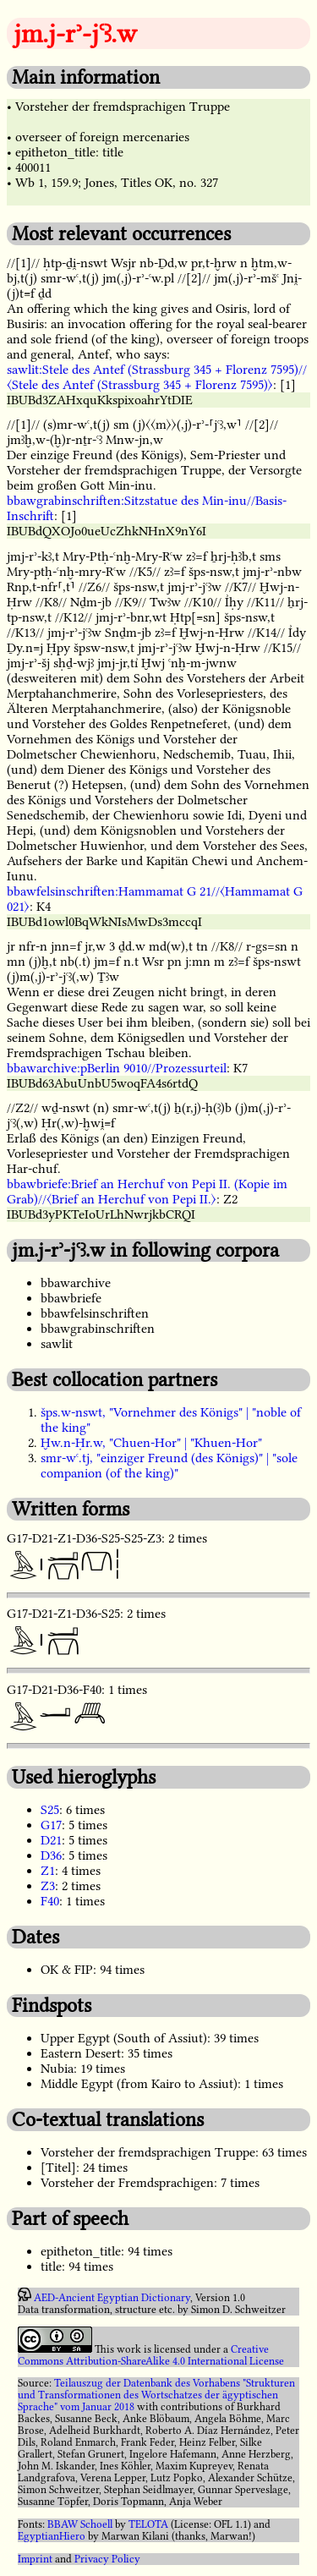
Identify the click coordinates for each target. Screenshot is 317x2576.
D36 (51, 1855)
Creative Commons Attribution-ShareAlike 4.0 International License (151, 2355)
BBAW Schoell (79, 2524)
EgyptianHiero (51, 2536)
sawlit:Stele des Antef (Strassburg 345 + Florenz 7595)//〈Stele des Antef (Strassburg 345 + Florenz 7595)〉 (157, 377)
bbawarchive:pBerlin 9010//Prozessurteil (117, 1068)
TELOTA (148, 2524)
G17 (51, 1825)
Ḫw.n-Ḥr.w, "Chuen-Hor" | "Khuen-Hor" (151, 1442)
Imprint (35, 2559)
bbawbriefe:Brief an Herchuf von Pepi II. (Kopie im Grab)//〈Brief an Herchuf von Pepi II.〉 (147, 1191)
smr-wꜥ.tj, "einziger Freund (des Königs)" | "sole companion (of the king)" (169, 1465)
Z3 (48, 1886)
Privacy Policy (107, 2559)
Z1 (48, 1870)
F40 (50, 1901)
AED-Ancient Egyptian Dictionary (112, 2298)
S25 (50, 1809)
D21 (51, 1840)
